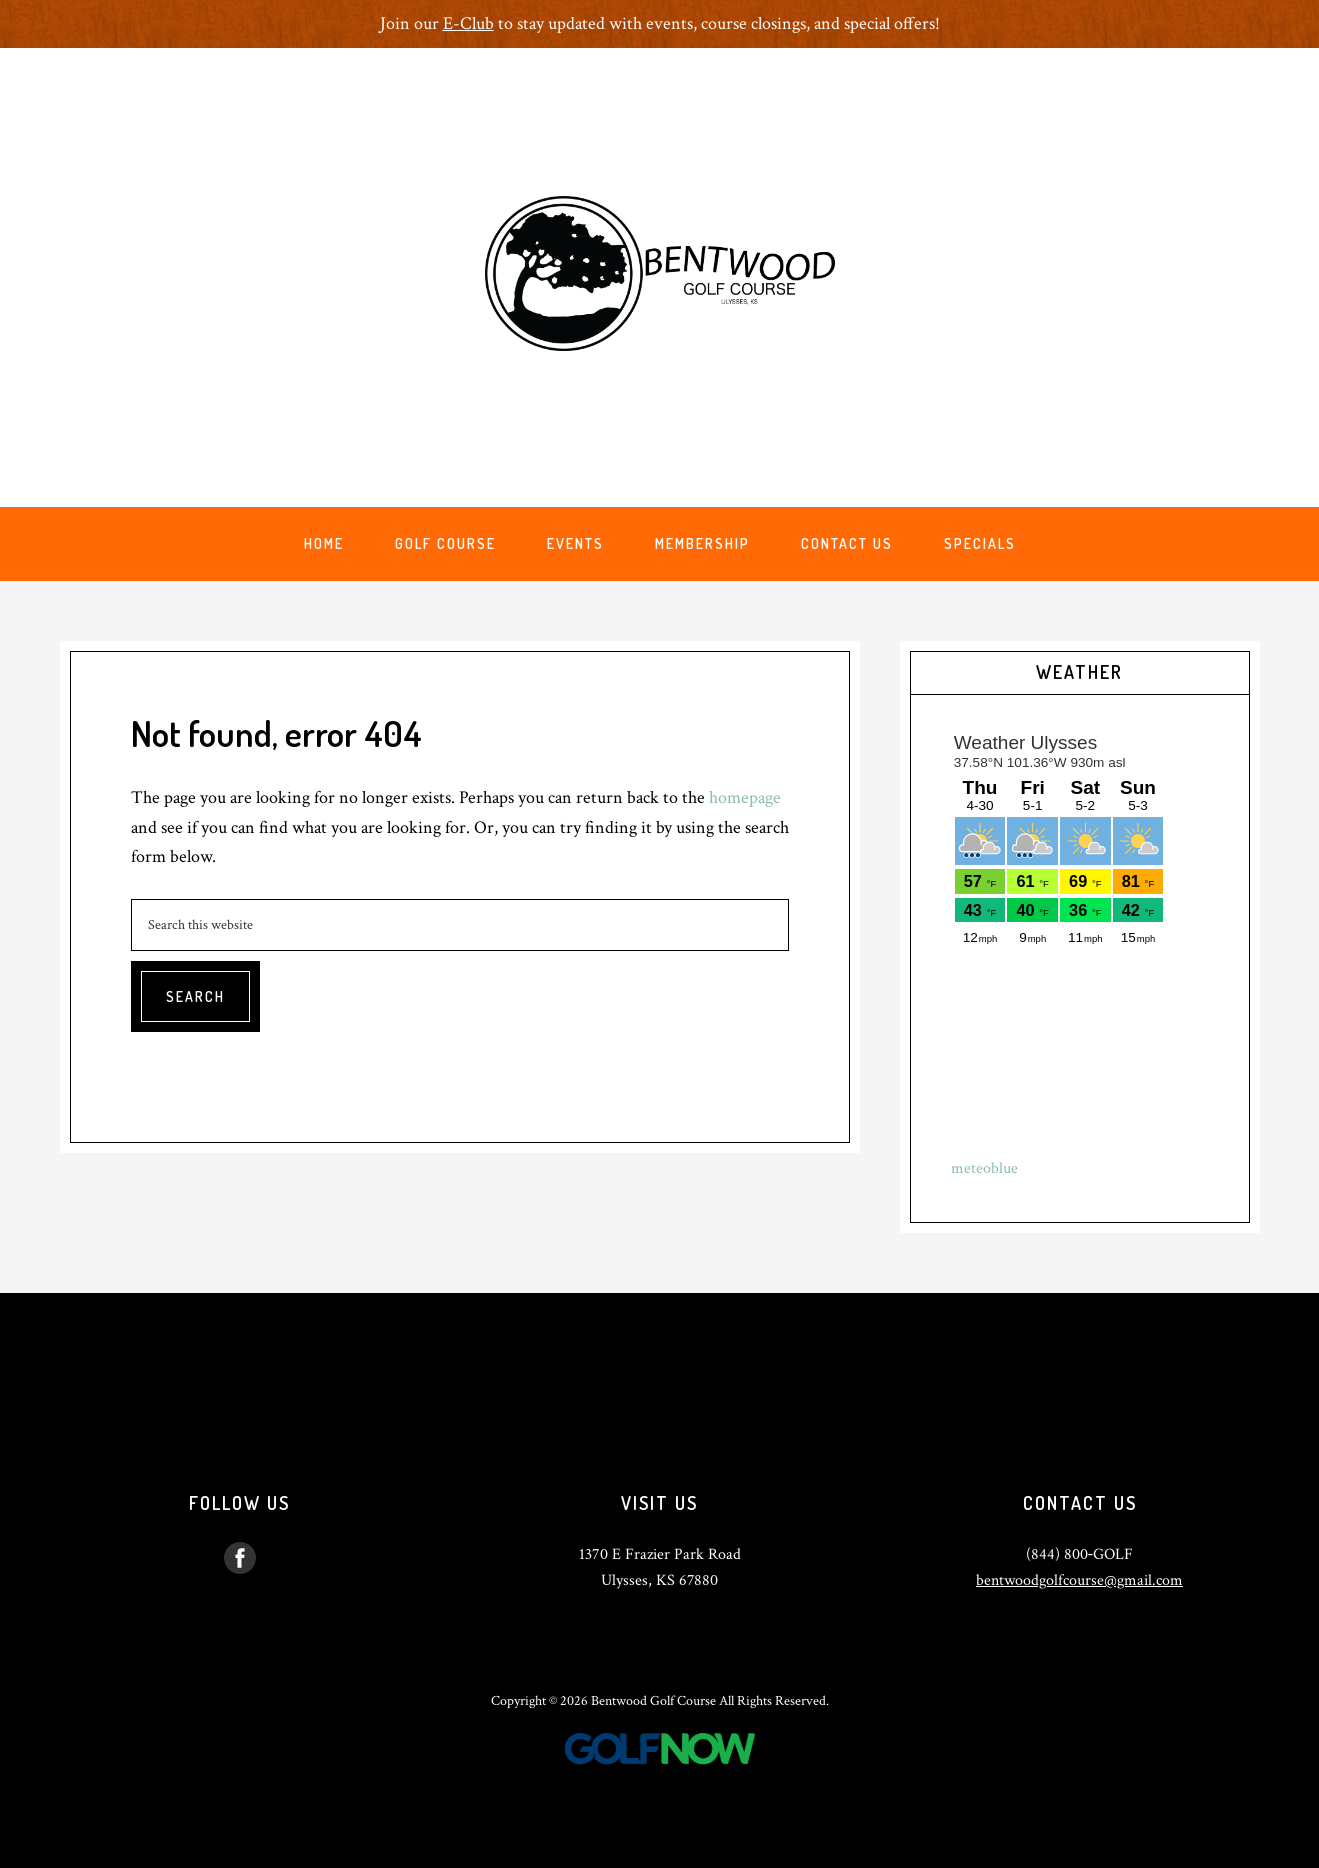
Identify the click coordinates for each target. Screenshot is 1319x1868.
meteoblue (984, 1168)
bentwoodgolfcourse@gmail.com (1079, 1580)
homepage (745, 797)
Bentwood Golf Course (660, 273)
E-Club (468, 23)
